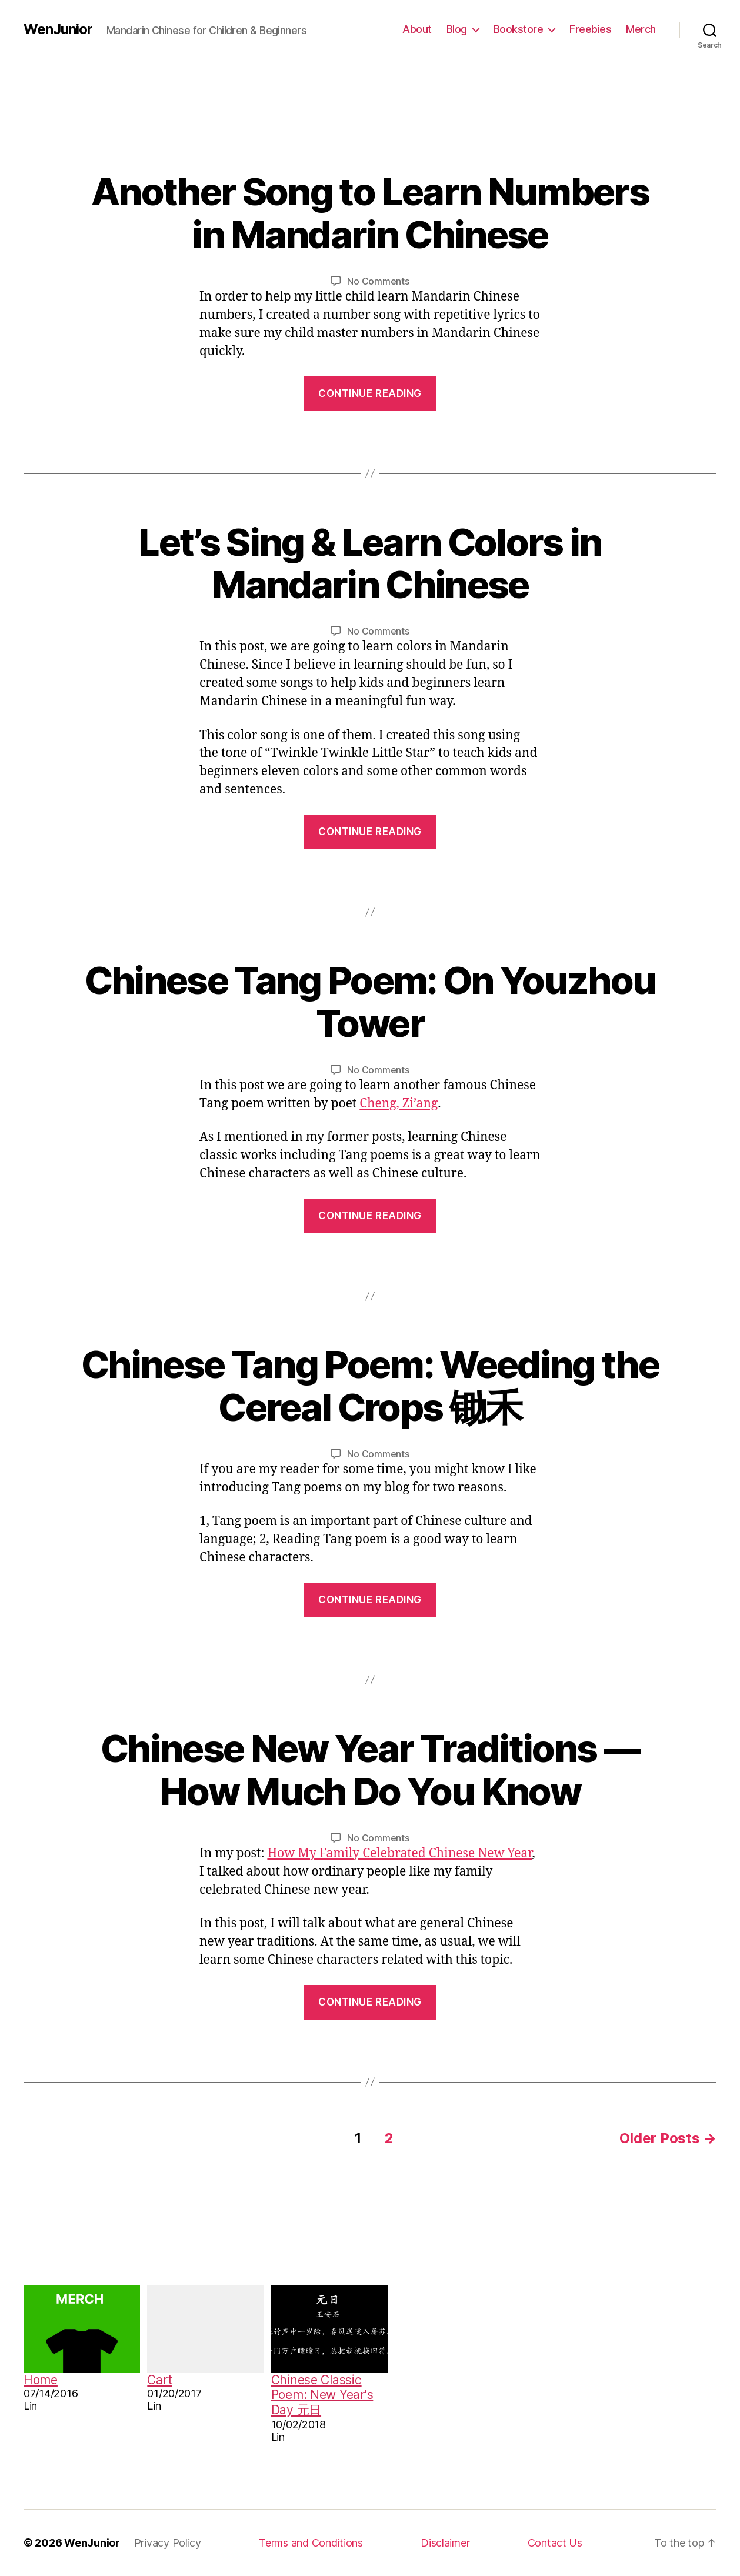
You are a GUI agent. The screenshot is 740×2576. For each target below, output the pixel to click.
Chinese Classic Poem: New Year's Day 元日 (322, 2395)
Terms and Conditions (311, 2543)
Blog (456, 29)
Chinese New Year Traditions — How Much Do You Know (370, 1770)
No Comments (378, 281)
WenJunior (58, 29)
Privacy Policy (167, 2543)
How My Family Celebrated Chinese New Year (399, 1853)
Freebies (590, 29)
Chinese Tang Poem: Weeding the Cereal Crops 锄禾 (370, 1386)
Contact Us (555, 2543)
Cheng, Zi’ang (398, 1104)
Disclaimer (445, 2543)
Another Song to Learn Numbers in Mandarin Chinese (370, 213)
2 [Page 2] (389, 2138)
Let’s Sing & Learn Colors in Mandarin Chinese (370, 563)
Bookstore (519, 29)
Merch (641, 29)
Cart (159, 2380)
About (417, 29)
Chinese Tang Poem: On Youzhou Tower (370, 1001)
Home (41, 2380)
